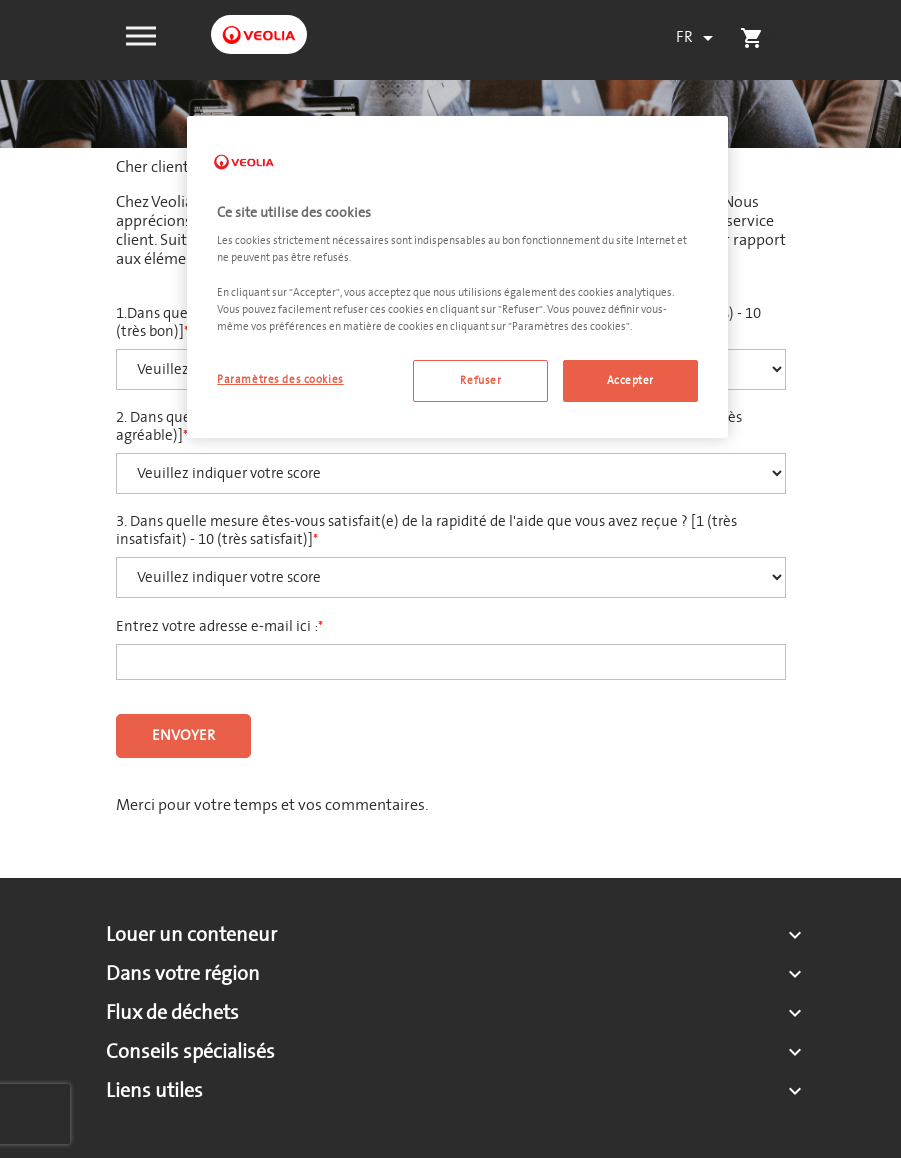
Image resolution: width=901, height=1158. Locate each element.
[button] (141, 34)
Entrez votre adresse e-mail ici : (217, 627)
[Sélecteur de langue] (698, 38)
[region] (457, 277)
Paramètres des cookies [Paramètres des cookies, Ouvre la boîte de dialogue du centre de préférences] (280, 379)
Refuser (480, 380)
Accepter (631, 380)
